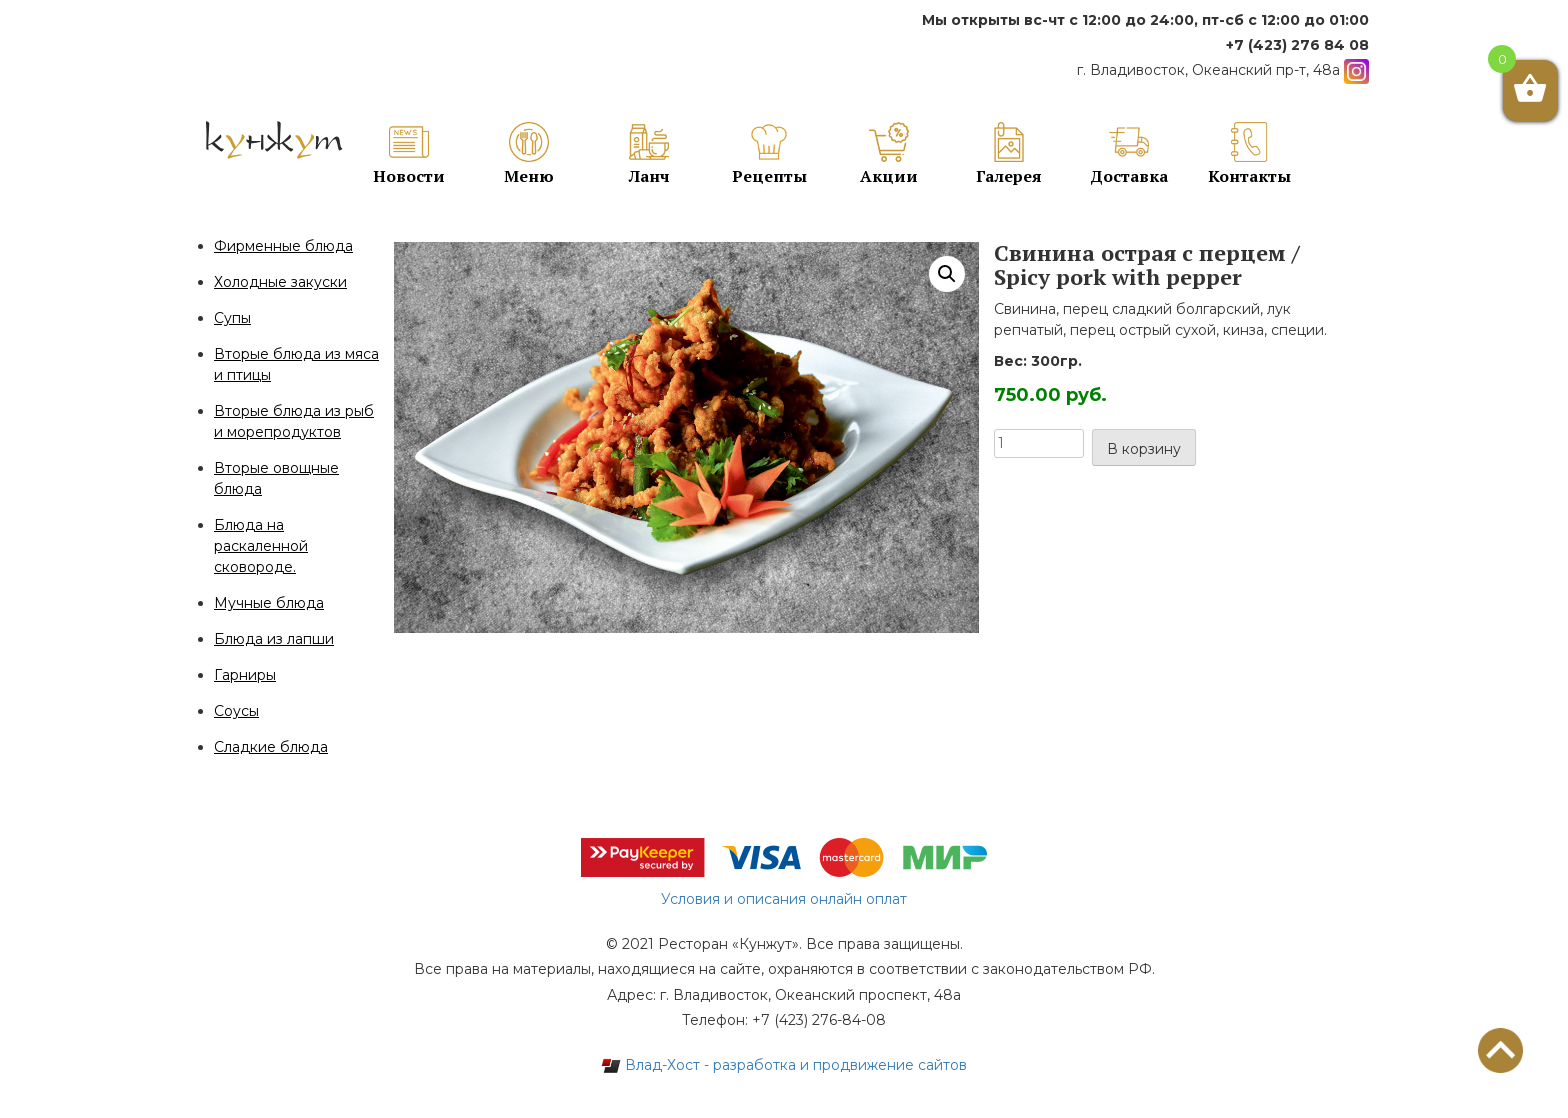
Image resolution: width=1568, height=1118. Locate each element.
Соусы (236, 711)
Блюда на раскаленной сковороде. (261, 546)
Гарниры (245, 675)
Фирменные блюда (283, 246)
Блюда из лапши (274, 639)
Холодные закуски (280, 282)
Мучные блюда (269, 603)
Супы (232, 318)
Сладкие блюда (271, 747)
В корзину (1144, 449)
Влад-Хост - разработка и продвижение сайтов (784, 1065)
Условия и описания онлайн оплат (784, 899)
